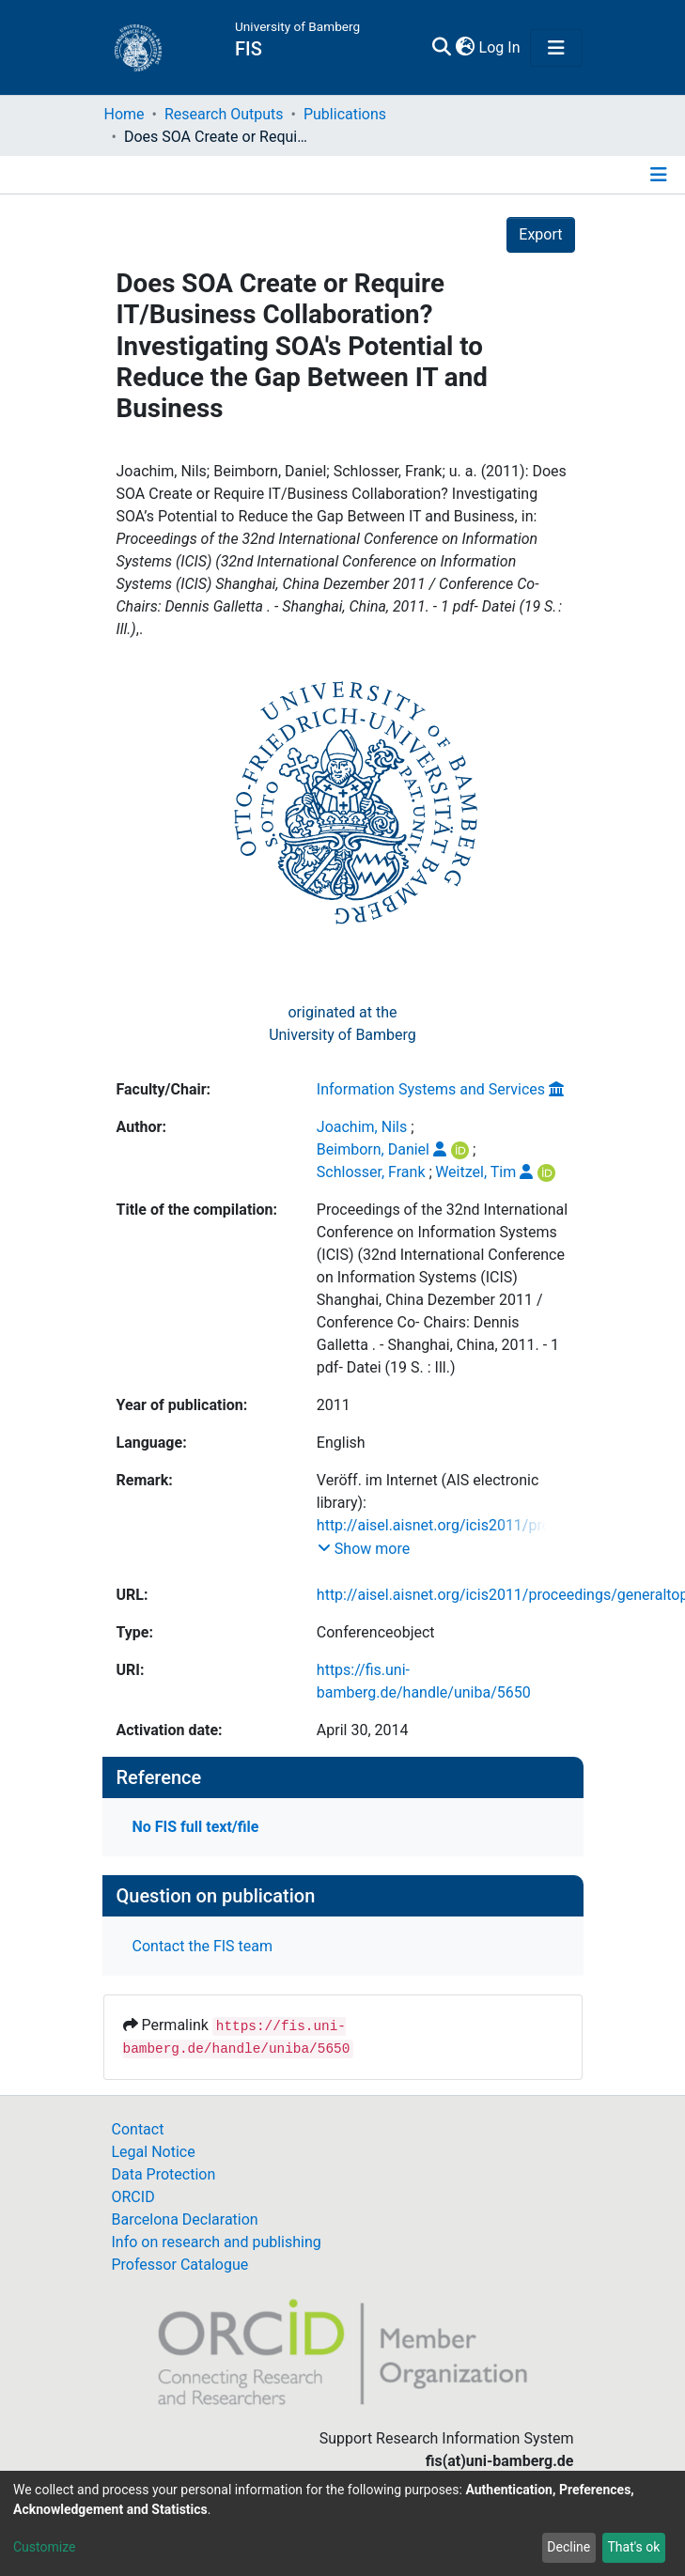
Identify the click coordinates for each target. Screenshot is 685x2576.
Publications (345, 114)
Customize (44, 2546)
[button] (465, 48)
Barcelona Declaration (185, 2219)
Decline (568, 2546)
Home (124, 114)
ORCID (133, 2197)
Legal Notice (153, 2152)
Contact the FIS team (202, 1946)
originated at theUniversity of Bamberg (342, 1023)
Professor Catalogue (180, 2264)
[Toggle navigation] (556, 48)
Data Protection (164, 2174)
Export (540, 234)
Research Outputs (224, 114)
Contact (138, 2129)
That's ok (633, 2546)
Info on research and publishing (216, 2242)
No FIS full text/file (195, 1827)
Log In (500, 47)
